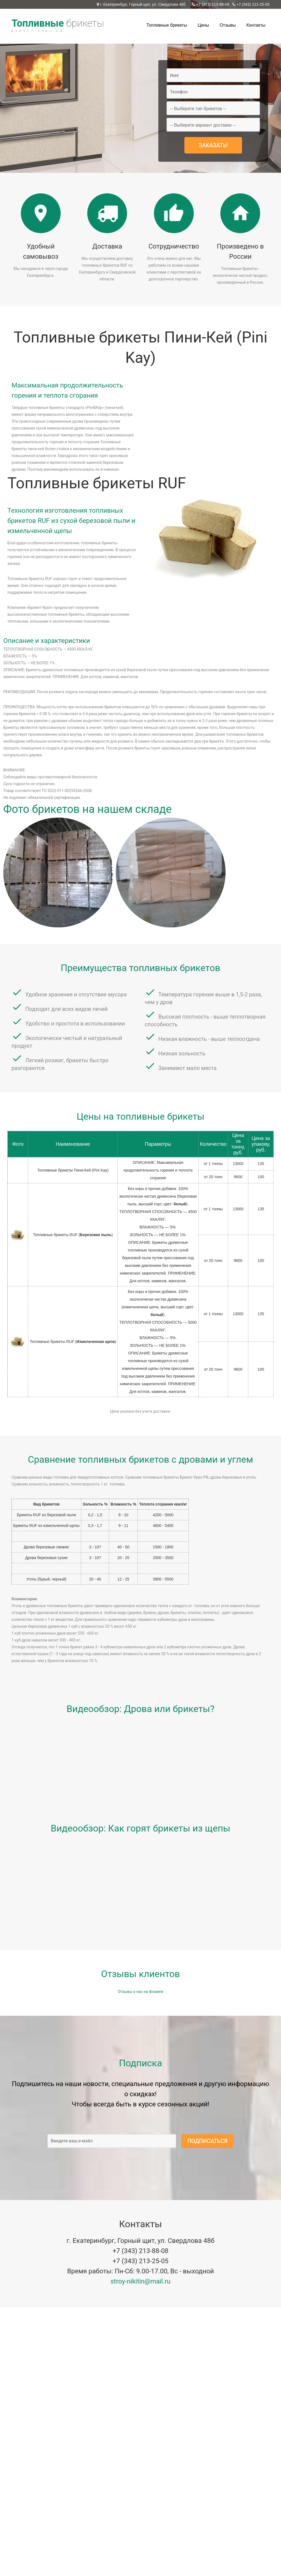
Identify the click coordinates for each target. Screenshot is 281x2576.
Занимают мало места (187, 1068)
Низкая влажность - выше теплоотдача (209, 1039)
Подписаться (207, 2141)
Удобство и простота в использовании (75, 1023)
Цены (203, 25)
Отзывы (228, 25)
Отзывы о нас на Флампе (140, 1991)
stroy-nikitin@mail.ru (141, 2281)
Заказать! (213, 145)
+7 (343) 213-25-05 (252, 4)
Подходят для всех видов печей (66, 1009)
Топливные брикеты (166, 25)
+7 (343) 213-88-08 (212, 4)
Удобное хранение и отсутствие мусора (76, 994)
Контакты (255, 25)
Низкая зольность (181, 1053)
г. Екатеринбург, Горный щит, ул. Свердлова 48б (142, 4)
